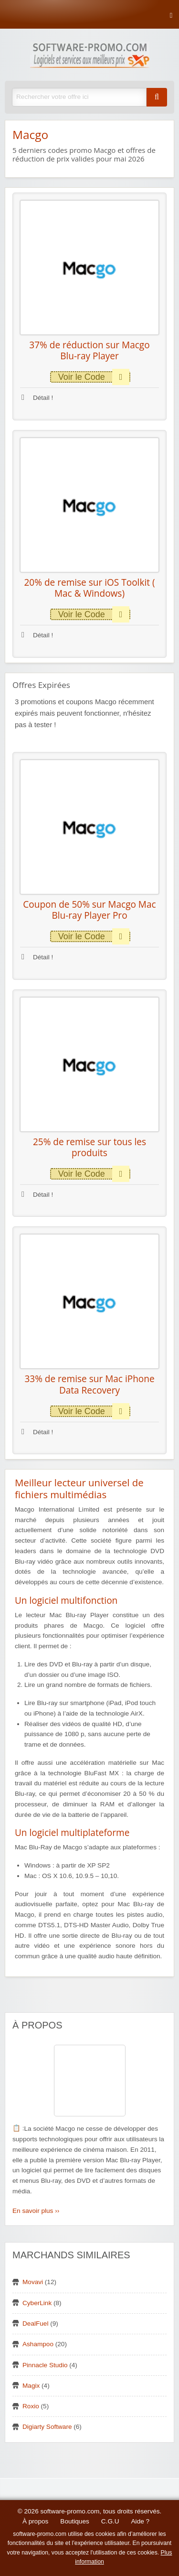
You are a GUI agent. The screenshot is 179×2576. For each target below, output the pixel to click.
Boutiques (74, 2521)
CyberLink (37, 2303)
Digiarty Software (47, 2426)
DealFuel (35, 2323)
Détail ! (37, 397)
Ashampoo (37, 2344)
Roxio (30, 2406)
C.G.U (110, 2521)
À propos (35, 2521)
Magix (31, 2385)
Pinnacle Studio (44, 2365)
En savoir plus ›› (35, 2210)
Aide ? (140, 2521)
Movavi (32, 2282)
